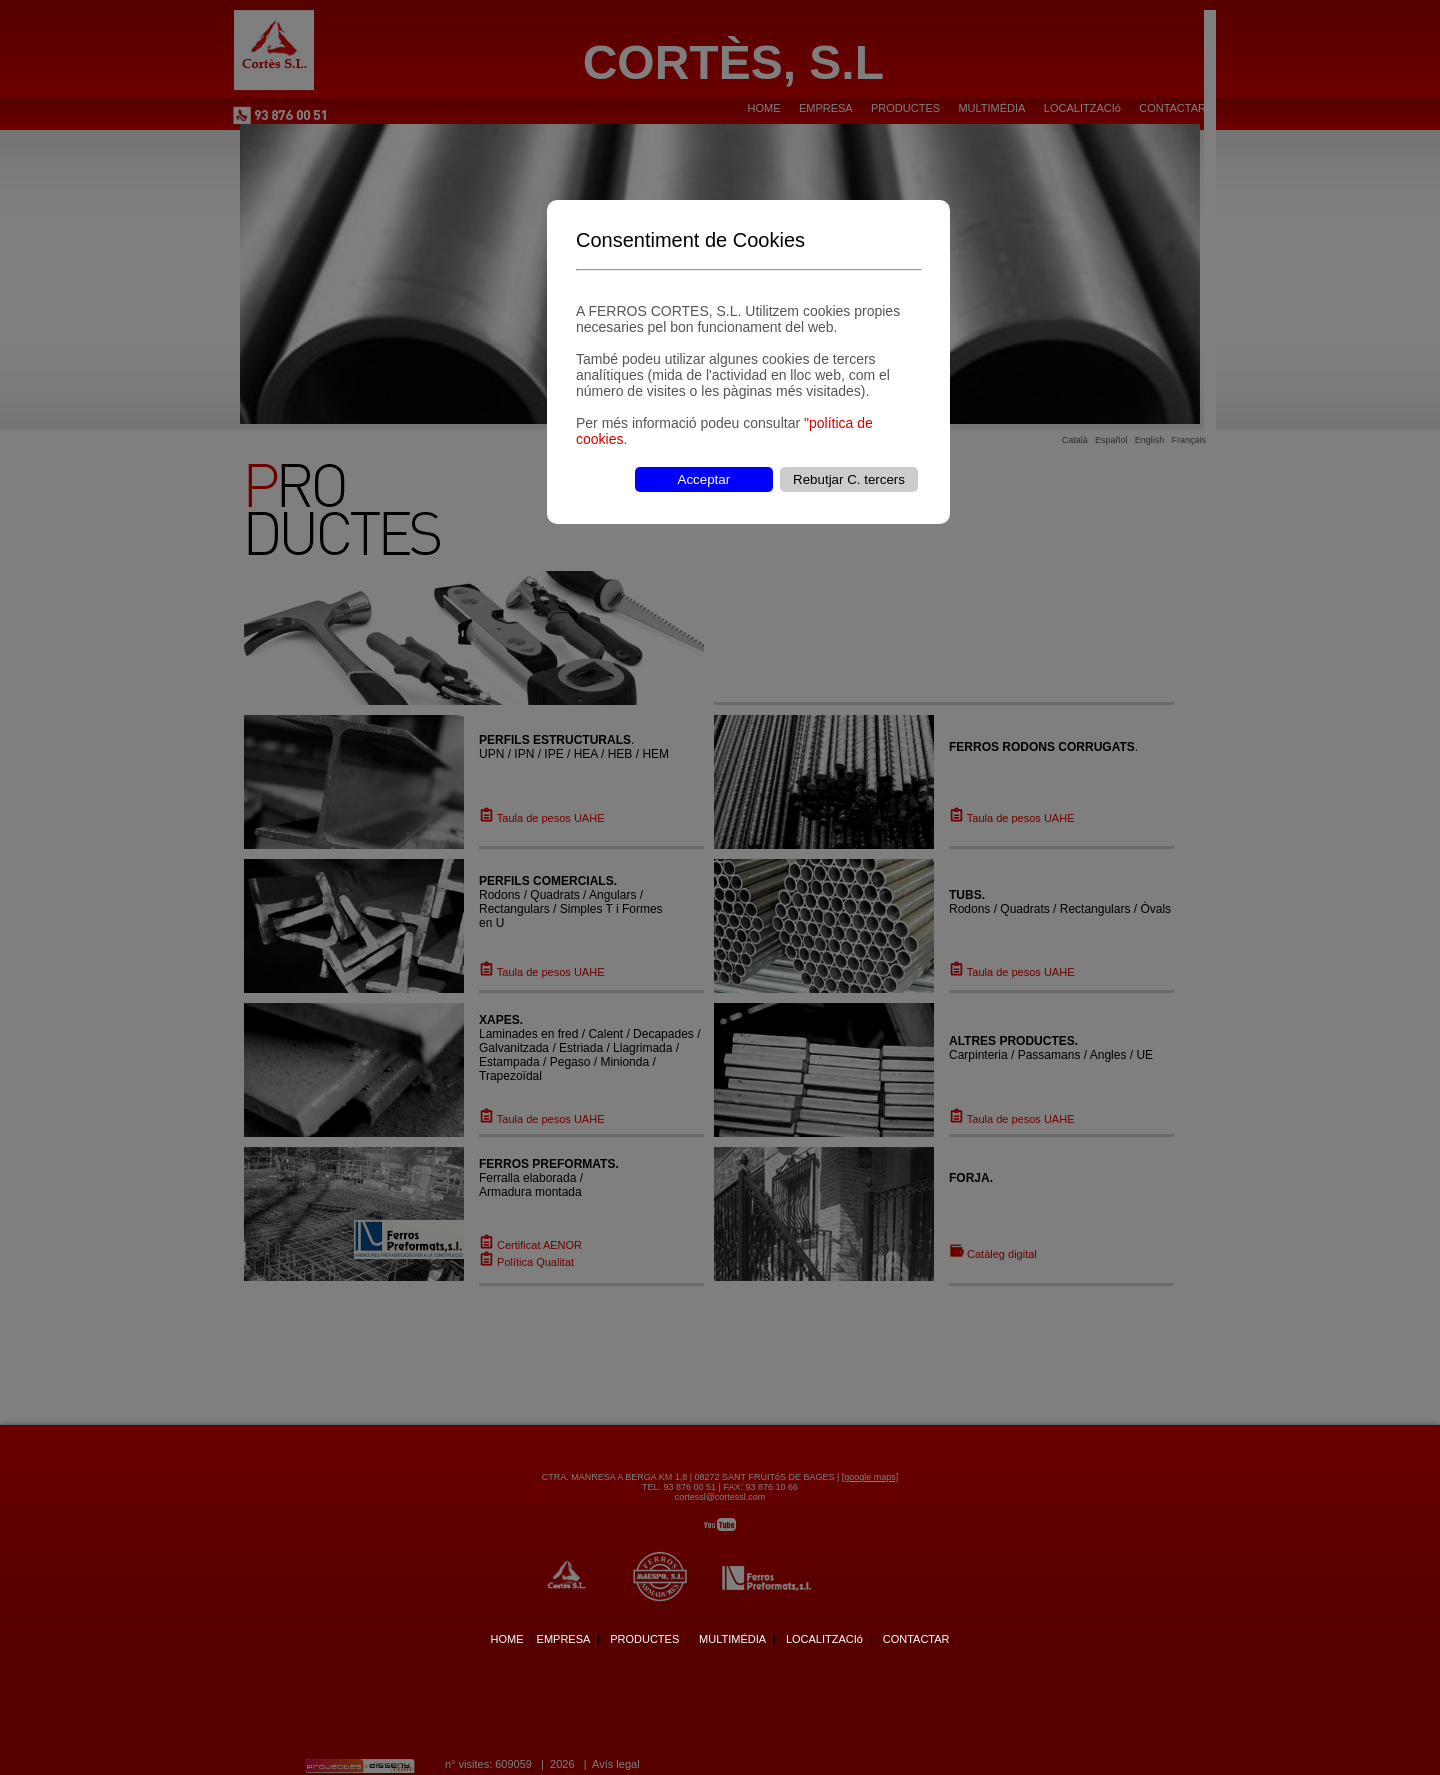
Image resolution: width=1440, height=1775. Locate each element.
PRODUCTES (644, 1639)
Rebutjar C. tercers (849, 479)
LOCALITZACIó (824, 1639)
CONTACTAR (916, 1639)
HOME (506, 1639)
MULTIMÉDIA (732, 1639)
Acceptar (704, 479)
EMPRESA (564, 1639)
